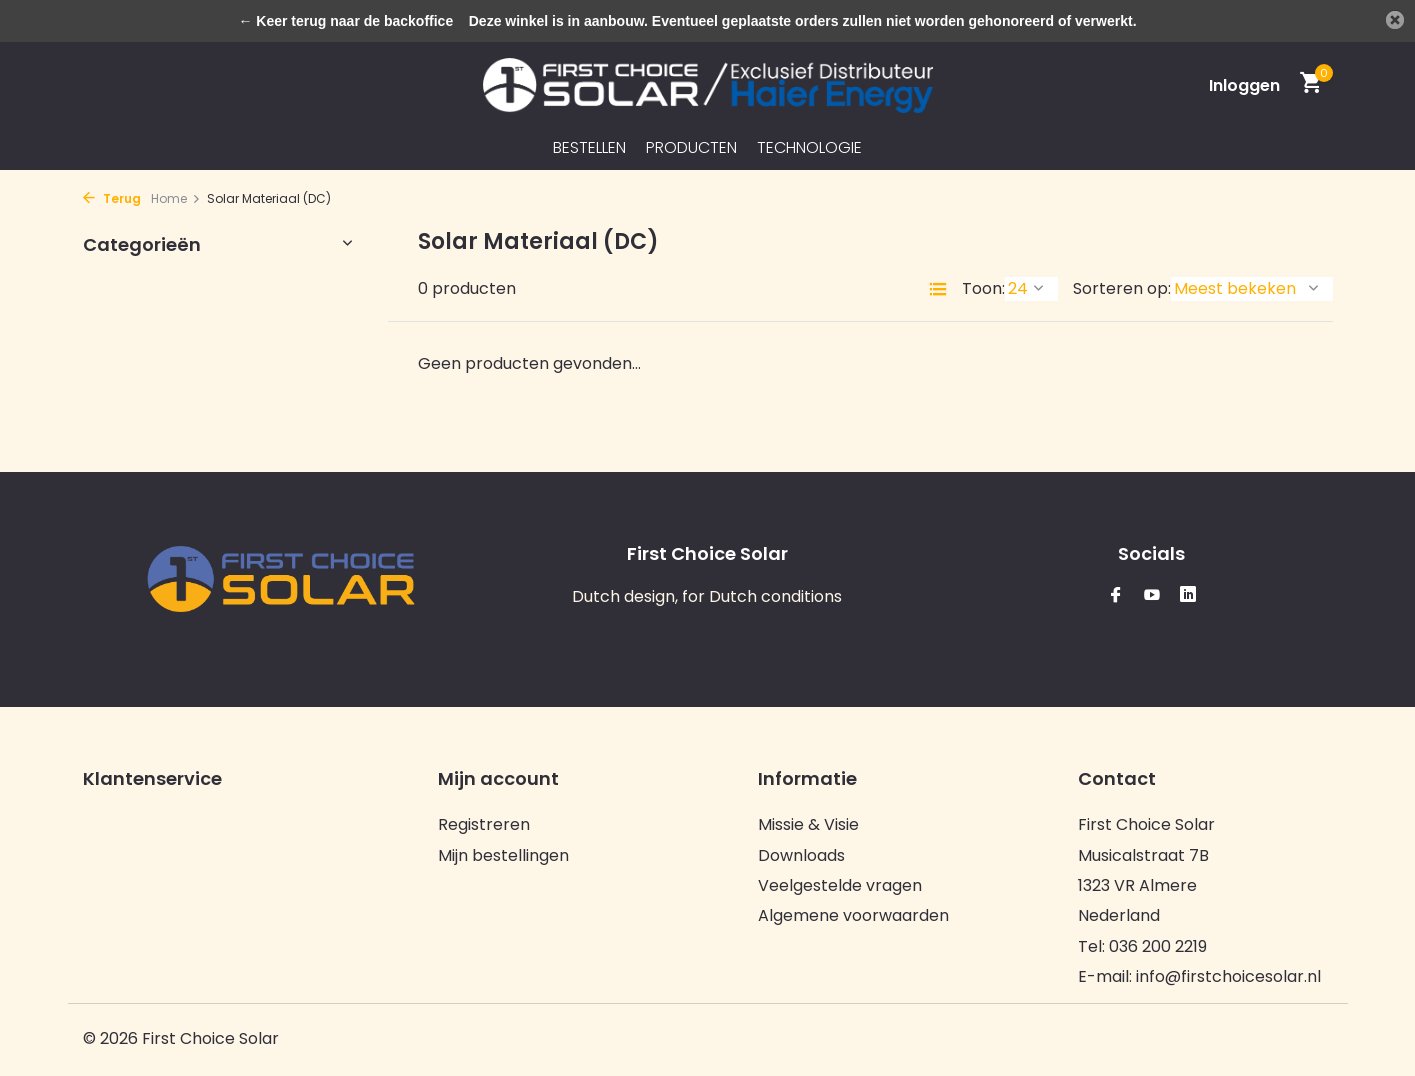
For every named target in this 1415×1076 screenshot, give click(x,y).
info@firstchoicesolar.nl (1228, 976)
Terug (112, 198)
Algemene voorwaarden (853, 915)
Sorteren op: (1122, 288)
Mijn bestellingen (503, 855)
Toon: (983, 288)
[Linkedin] (1188, 596)
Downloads (801, 855)
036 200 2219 (1158, 946)
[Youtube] (1152, 596)
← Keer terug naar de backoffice (345, 21)
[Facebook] (1116, 596)
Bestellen (589, 147)
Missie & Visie (808, 824)
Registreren (484, 824)
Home (176, 198)
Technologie (809, 147)
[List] (938, 289)
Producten (691, 147)
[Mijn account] (1244, 85)
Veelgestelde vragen (840, 885)
